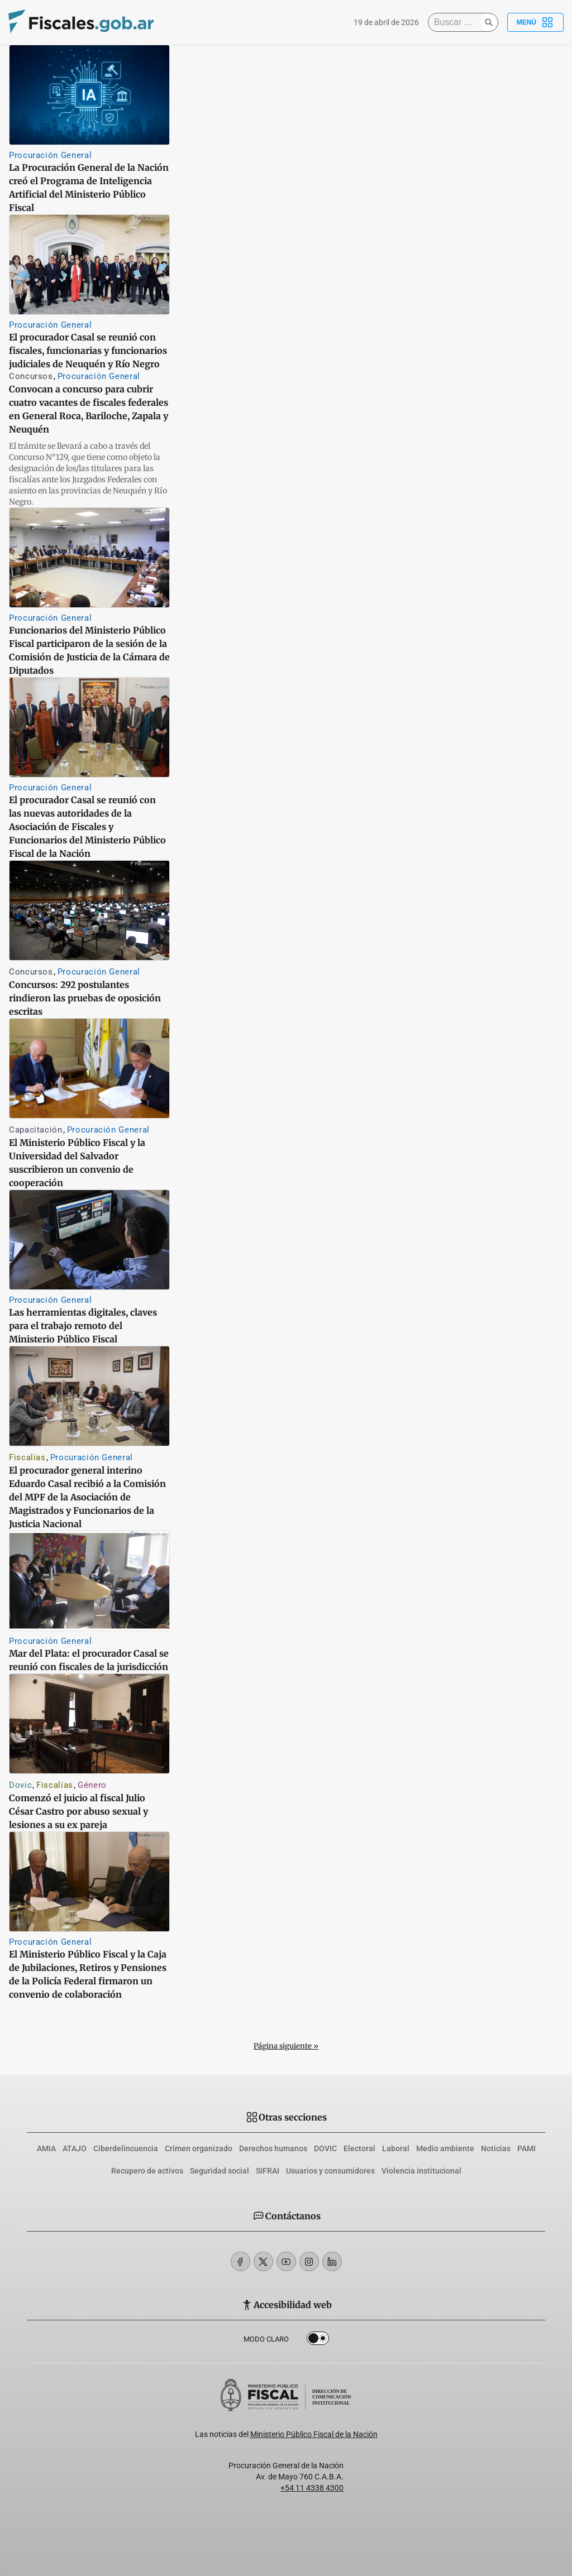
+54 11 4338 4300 (312, 2487)
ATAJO (75, 2148)
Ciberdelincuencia (125, 2148)
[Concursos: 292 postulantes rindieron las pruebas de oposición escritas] (89, 910)
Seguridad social (219, 2170)
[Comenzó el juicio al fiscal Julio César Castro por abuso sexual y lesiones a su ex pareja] (89, 1723)
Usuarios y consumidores (330, 2170)
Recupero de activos (147, 2170)
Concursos (31, 376)
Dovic (20, 1785)
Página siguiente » (286, 2046)
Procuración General (50, 155)
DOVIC (325, 2148)
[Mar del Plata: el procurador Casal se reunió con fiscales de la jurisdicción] (89, 1581)
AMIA (46, 2148)
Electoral (359, 2148)
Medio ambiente (445, 2148)
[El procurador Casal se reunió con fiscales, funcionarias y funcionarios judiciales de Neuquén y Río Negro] (89, 264)
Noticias (496, 2148)
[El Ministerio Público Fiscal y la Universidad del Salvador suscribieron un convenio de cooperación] (89, 1068)
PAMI (526, 2148)
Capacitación (36, 1129)
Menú (535, 22)
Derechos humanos (273, 2148)
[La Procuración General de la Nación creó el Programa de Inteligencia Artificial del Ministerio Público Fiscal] (89, 95)
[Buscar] (457, 22)
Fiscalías (27, 1457)
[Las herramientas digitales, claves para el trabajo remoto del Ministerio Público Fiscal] (89, 1239)
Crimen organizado (198, 2148)
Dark (317, 2340)
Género (92, 1785)
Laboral (395, 2148)
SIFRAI (267, 2170)
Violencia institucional (421, 2170)
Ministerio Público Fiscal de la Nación (314, 2434)
